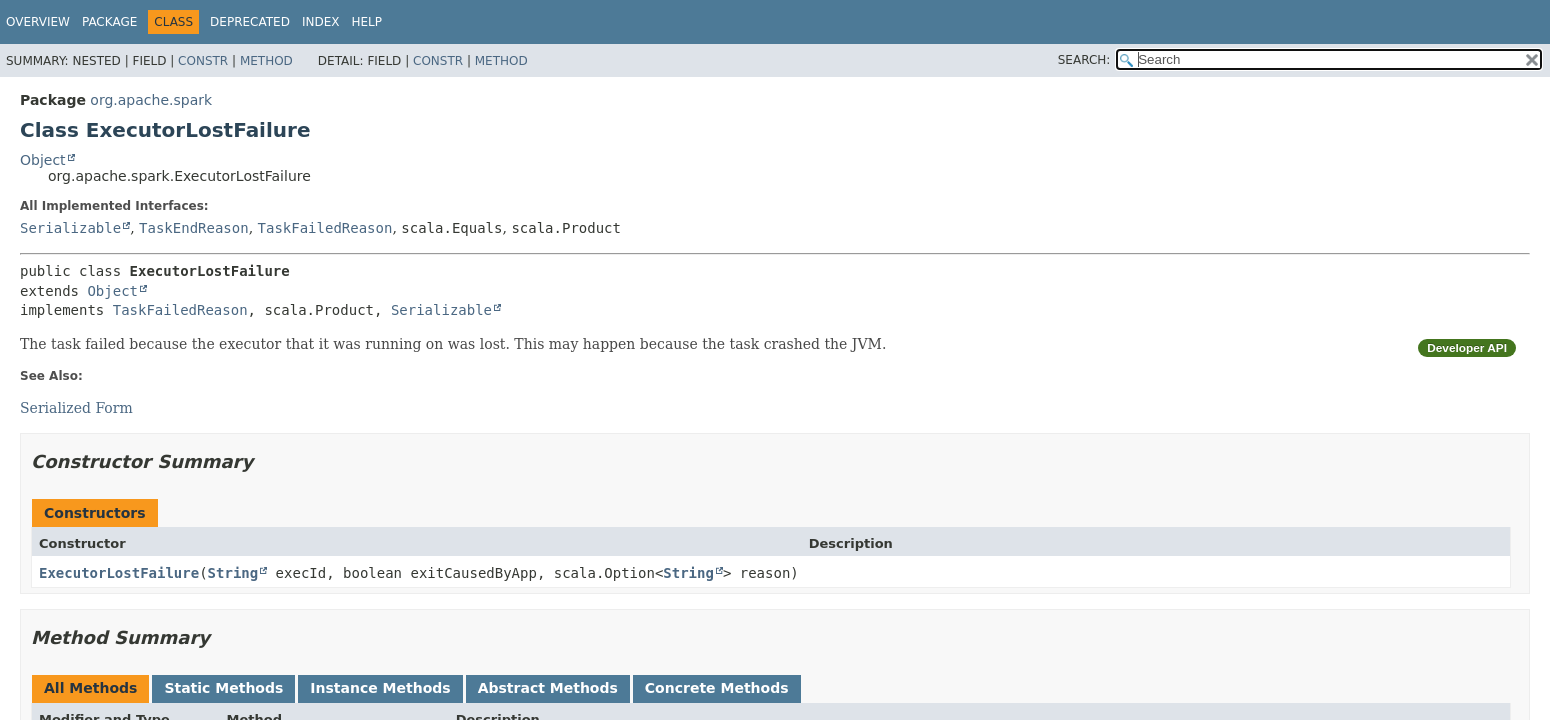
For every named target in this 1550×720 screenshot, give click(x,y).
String (233, 573)
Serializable (70, 228)
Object (43, 160)
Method (266, 61)
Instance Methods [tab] (380, 688)
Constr (203, 61)
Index (321, 22)
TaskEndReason (194, 228)
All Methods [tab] (90, 688)
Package (109, 22)
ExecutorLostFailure (119, 573)
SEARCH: (1084, 60)
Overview (38, 22)
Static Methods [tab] (223, 688)
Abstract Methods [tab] (548, 688)
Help (366, 22)
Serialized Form (76, 408)
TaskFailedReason (325, 228)
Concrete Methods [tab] (717, 688)
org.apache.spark (151, 100)
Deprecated (250, 22)
